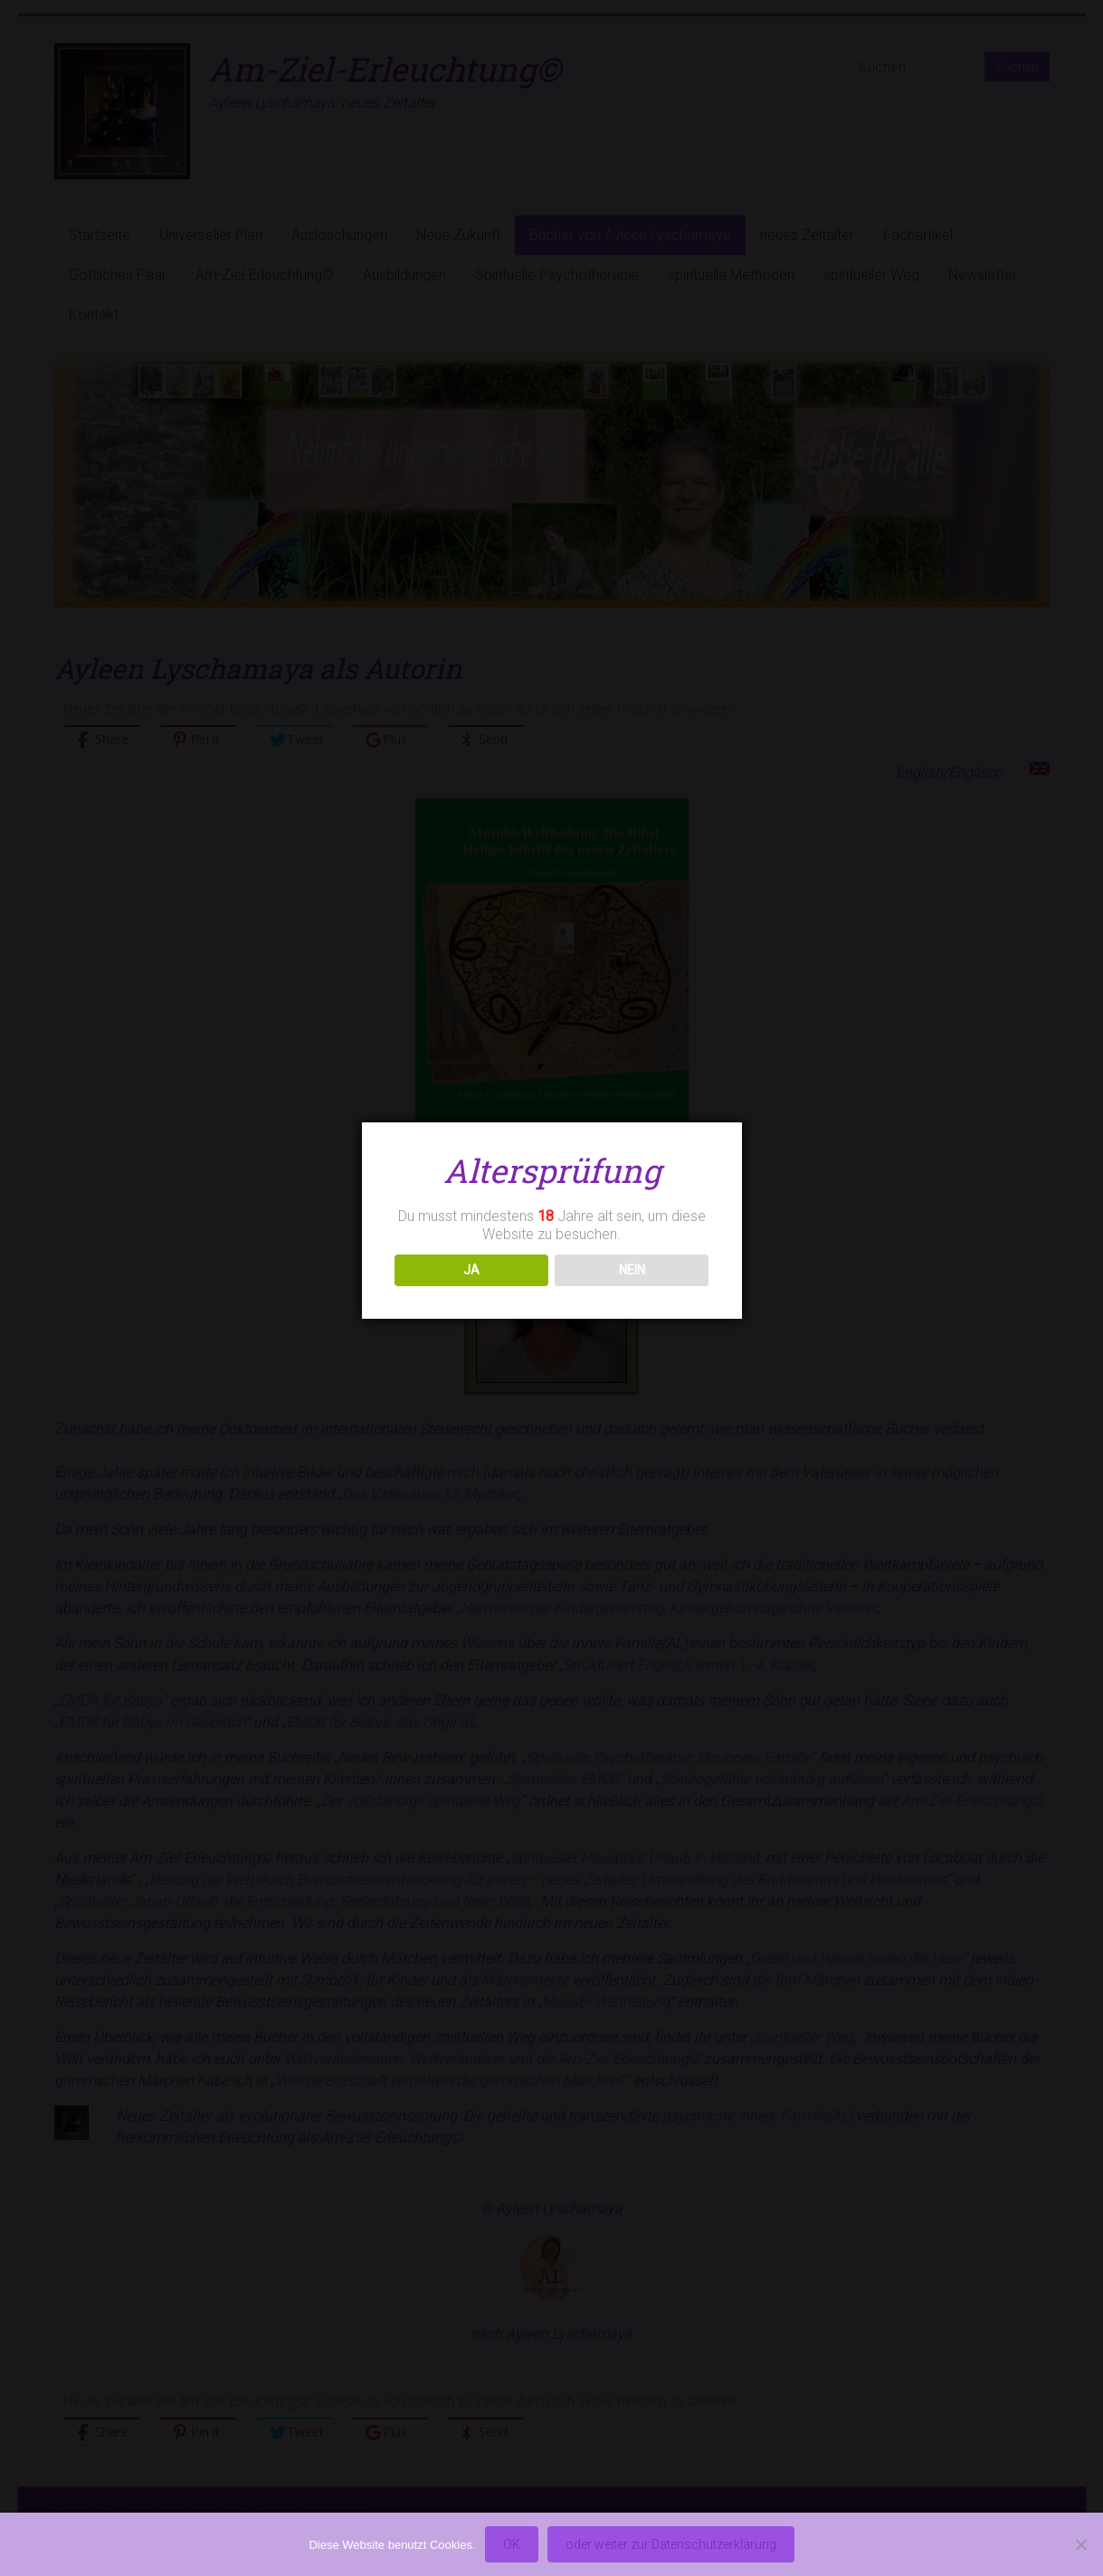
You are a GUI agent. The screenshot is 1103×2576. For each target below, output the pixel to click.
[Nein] (1080, 2544)
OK (511, 2544)
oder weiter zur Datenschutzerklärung (671, 2544)
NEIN (632, 1270)
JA (471, 1270)
